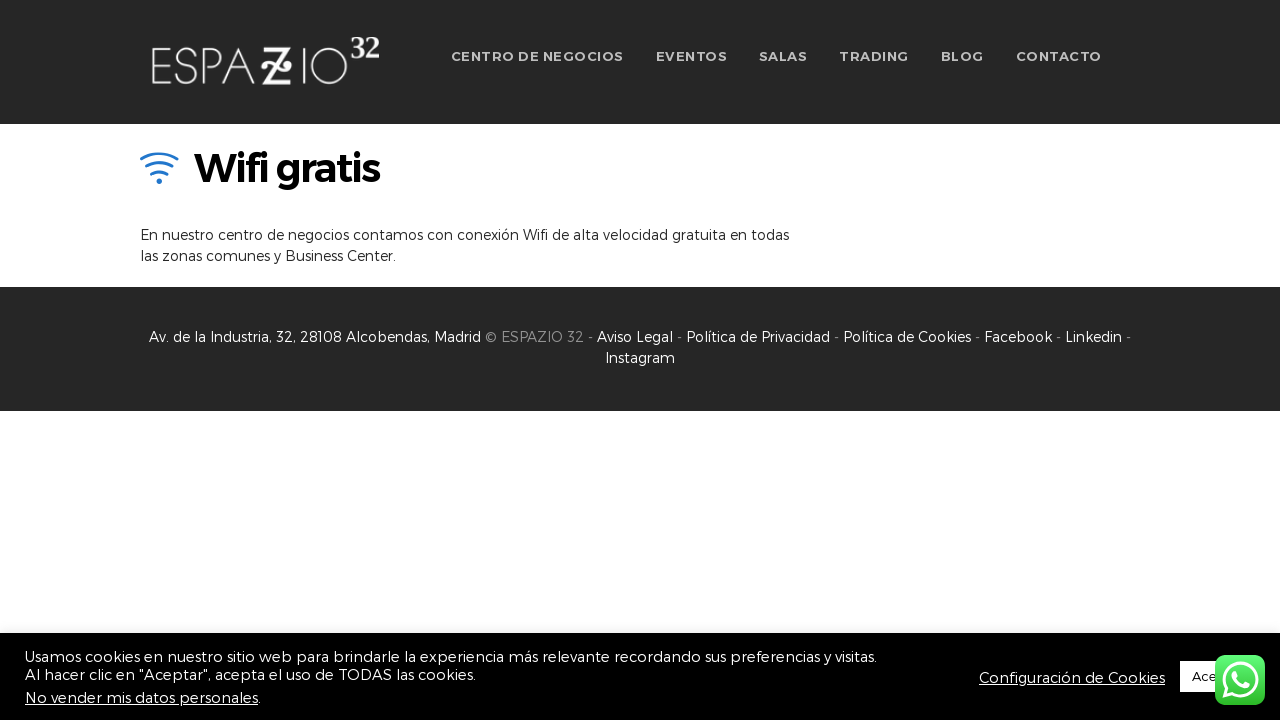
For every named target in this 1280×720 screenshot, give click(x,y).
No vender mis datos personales (141, 697)
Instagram (640, 357)
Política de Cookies (907, 336)
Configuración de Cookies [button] (1072, 677)
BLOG (962, 56)
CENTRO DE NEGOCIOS (537, 56)
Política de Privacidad (760, 336)
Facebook (1018, 336)
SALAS (783, 56)
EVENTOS (692, 56)
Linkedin (1093, 336)
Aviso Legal (635, 336)
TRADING (874, 56)
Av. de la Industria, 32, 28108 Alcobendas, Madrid (315, 336)
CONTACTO (1059, 56)
